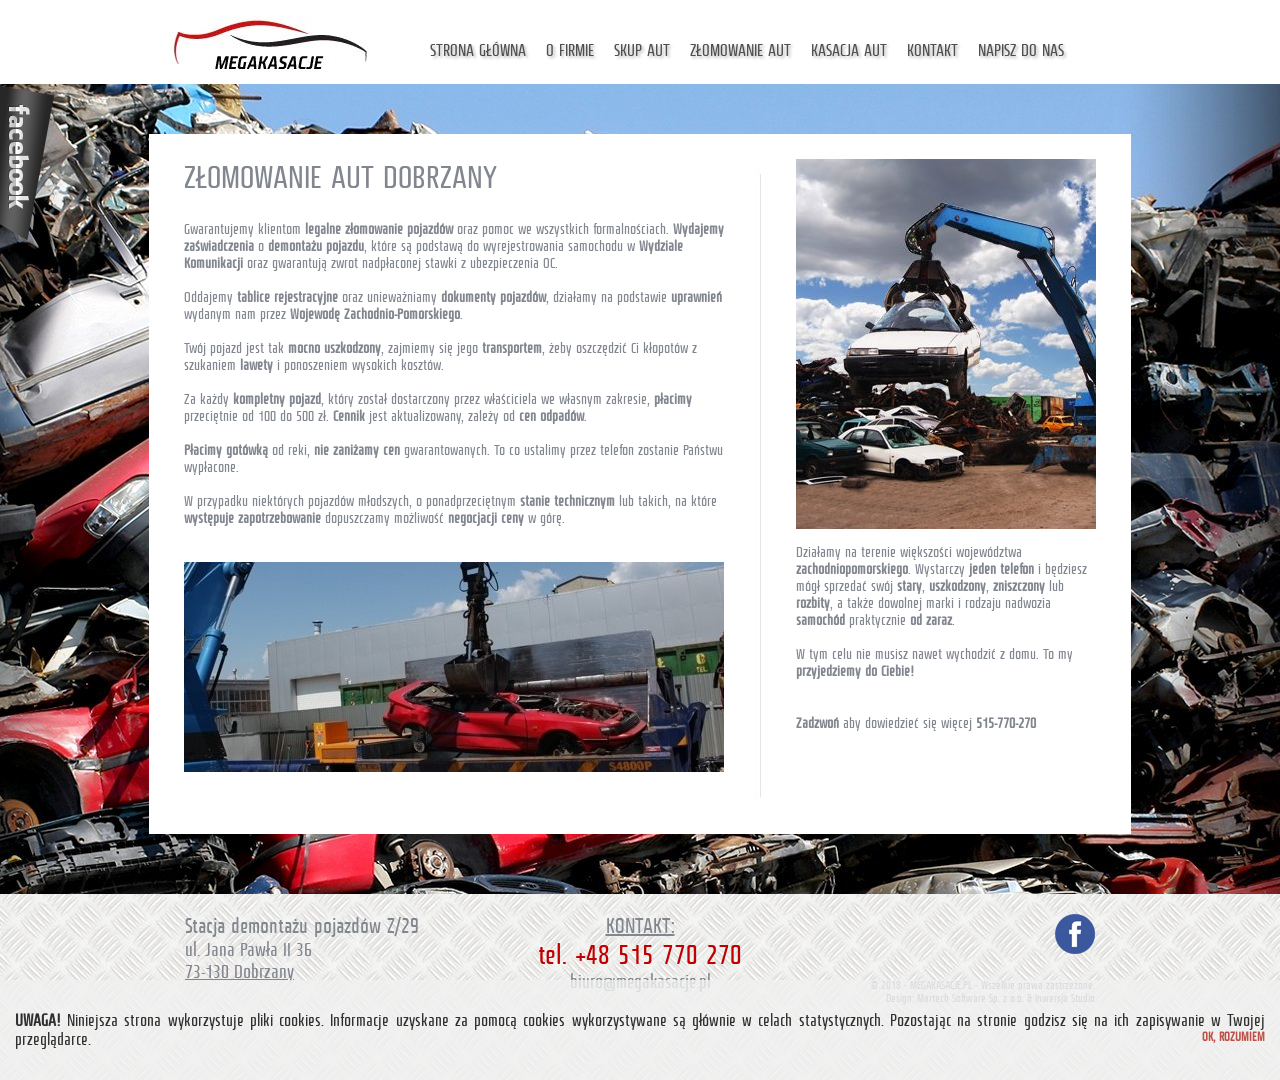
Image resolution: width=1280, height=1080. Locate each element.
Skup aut (642, 50)
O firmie (570, 50)
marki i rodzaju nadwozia (988, 603)
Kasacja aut (849, 50)
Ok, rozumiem (1233, 1037)
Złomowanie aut (740, 50)
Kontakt (932, 50)
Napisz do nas (1021, 50)
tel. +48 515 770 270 (640, 955)
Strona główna (478, 50)
